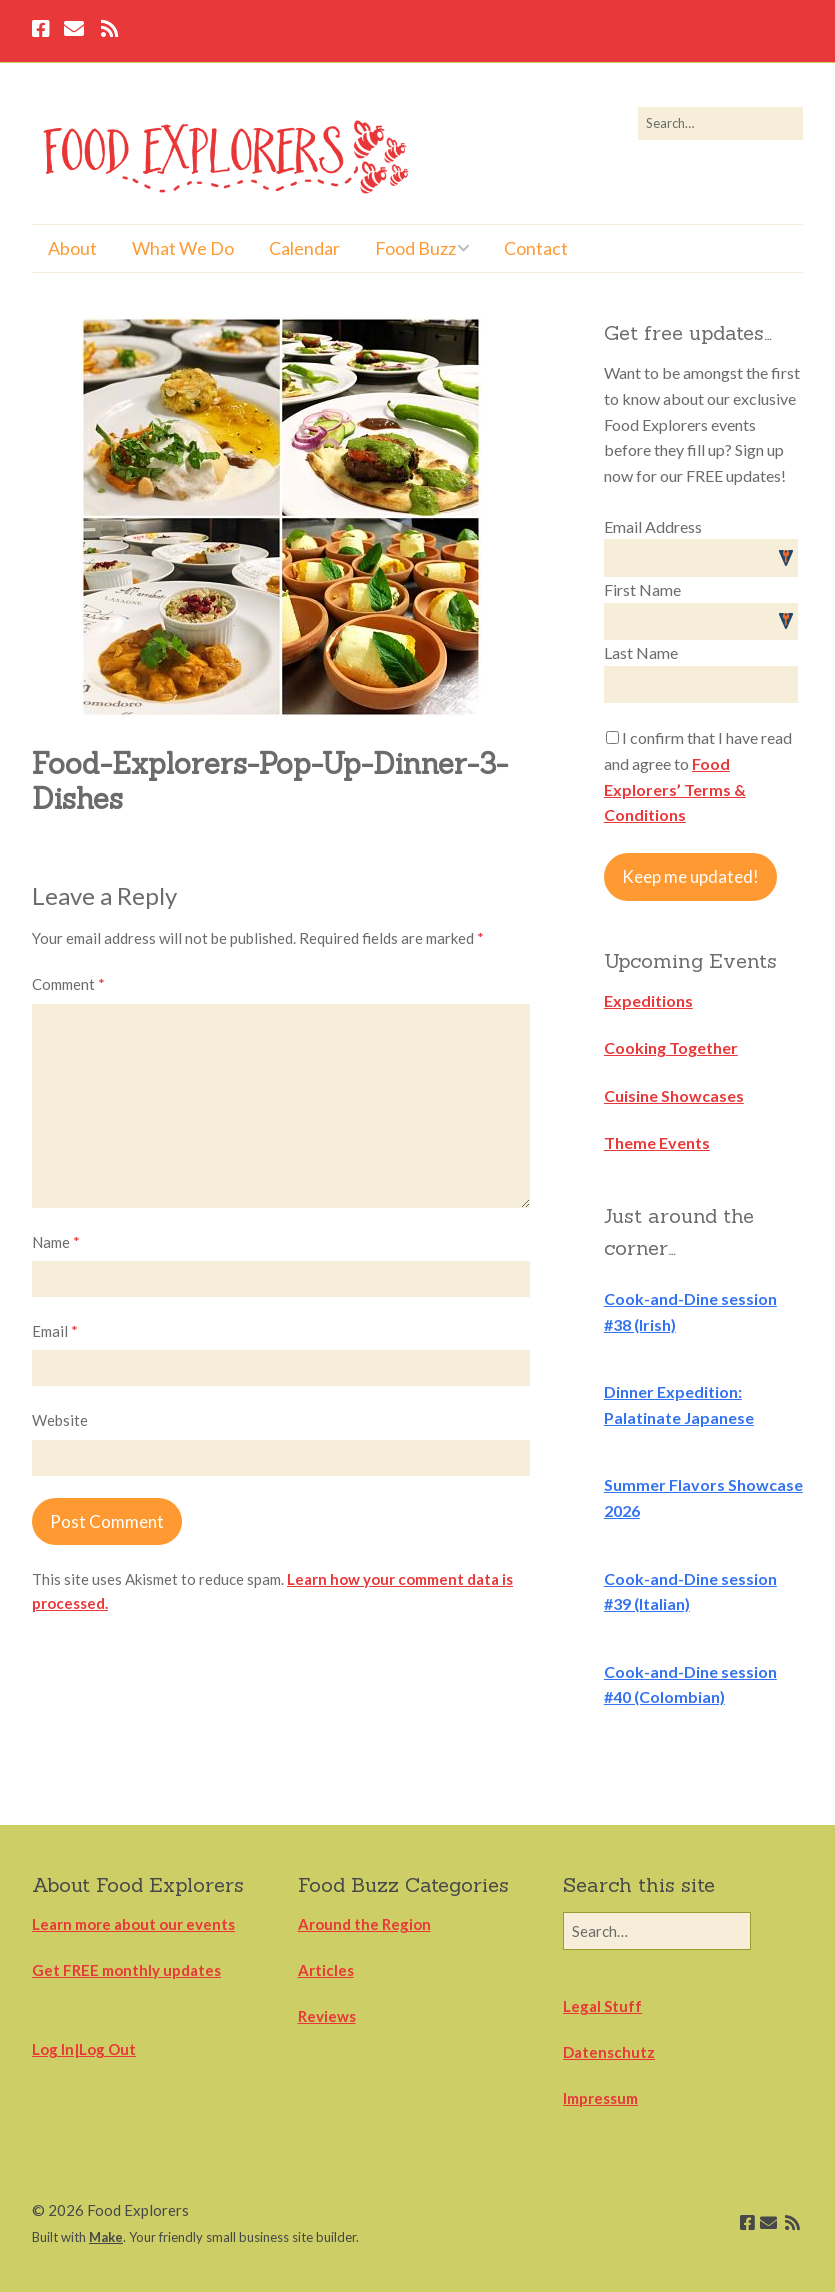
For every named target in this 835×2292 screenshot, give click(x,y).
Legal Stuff (602, 2006)
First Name (642, 589)
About (72, 248)
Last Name (641, 652)
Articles (326, 1970)
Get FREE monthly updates (126, 1970)
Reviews (327, 2016)
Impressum (600, 2098)
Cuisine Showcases (674, 1095)
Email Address (653, 526)
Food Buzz (415, 248)
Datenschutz (609, 2052)
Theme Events (657, 1142)
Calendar (304, 248)
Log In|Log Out (84, 2049)
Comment (68, 984)
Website (60, 1420)
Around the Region (364, 1924)
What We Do (183, 248)
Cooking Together (671, 1047)
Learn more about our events (133, 1924)
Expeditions (648, 1000)
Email (55, 1331)
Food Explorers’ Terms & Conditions (675, 789)
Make (106, 2237)
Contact (536, 248)
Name (56, 1242)
